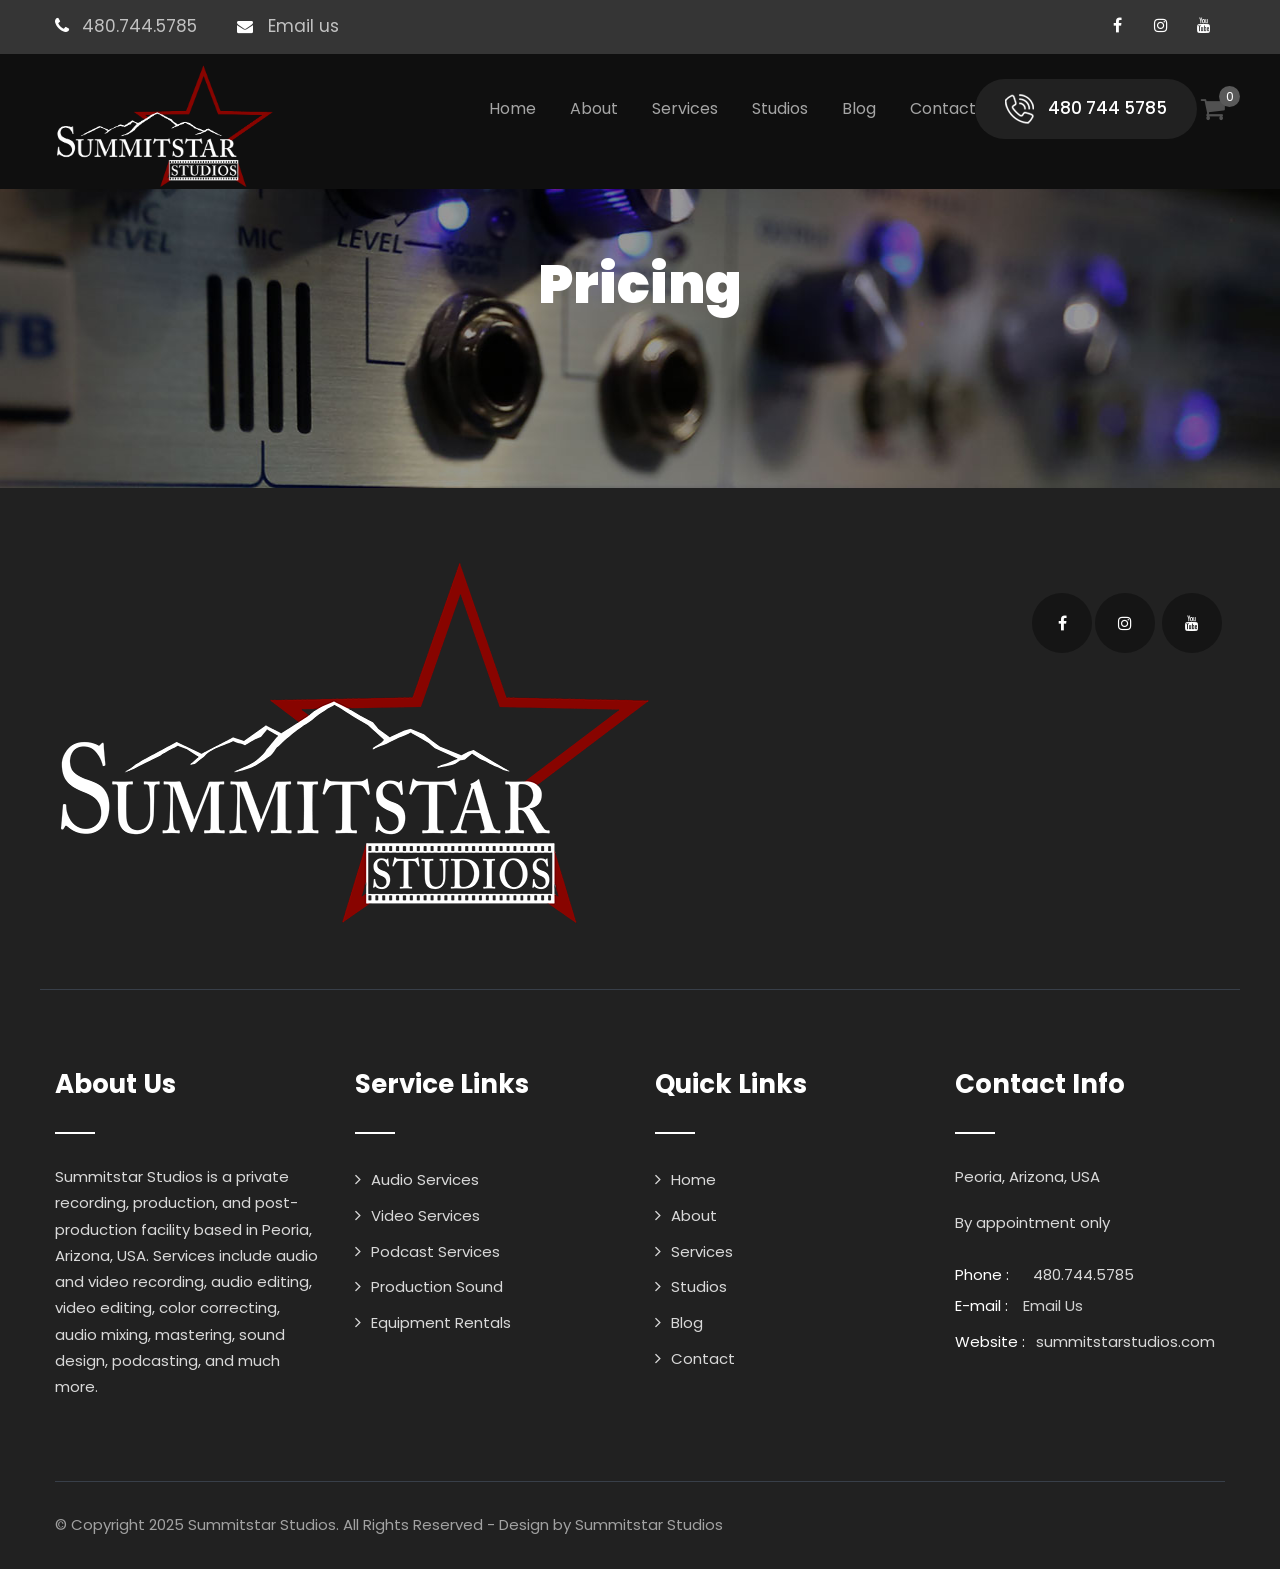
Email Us (1053, 1305)
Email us (303, 26)
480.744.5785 (139, 26)
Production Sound (437, 1286)
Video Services (425, 1215)
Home (512, 108)
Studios (780, 108)
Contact (943, 108)
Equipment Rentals (441, 1322)
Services (685, 108)
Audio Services (425, 1179)
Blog (859, 108)
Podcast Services (435, 1251)
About (594, 108)
